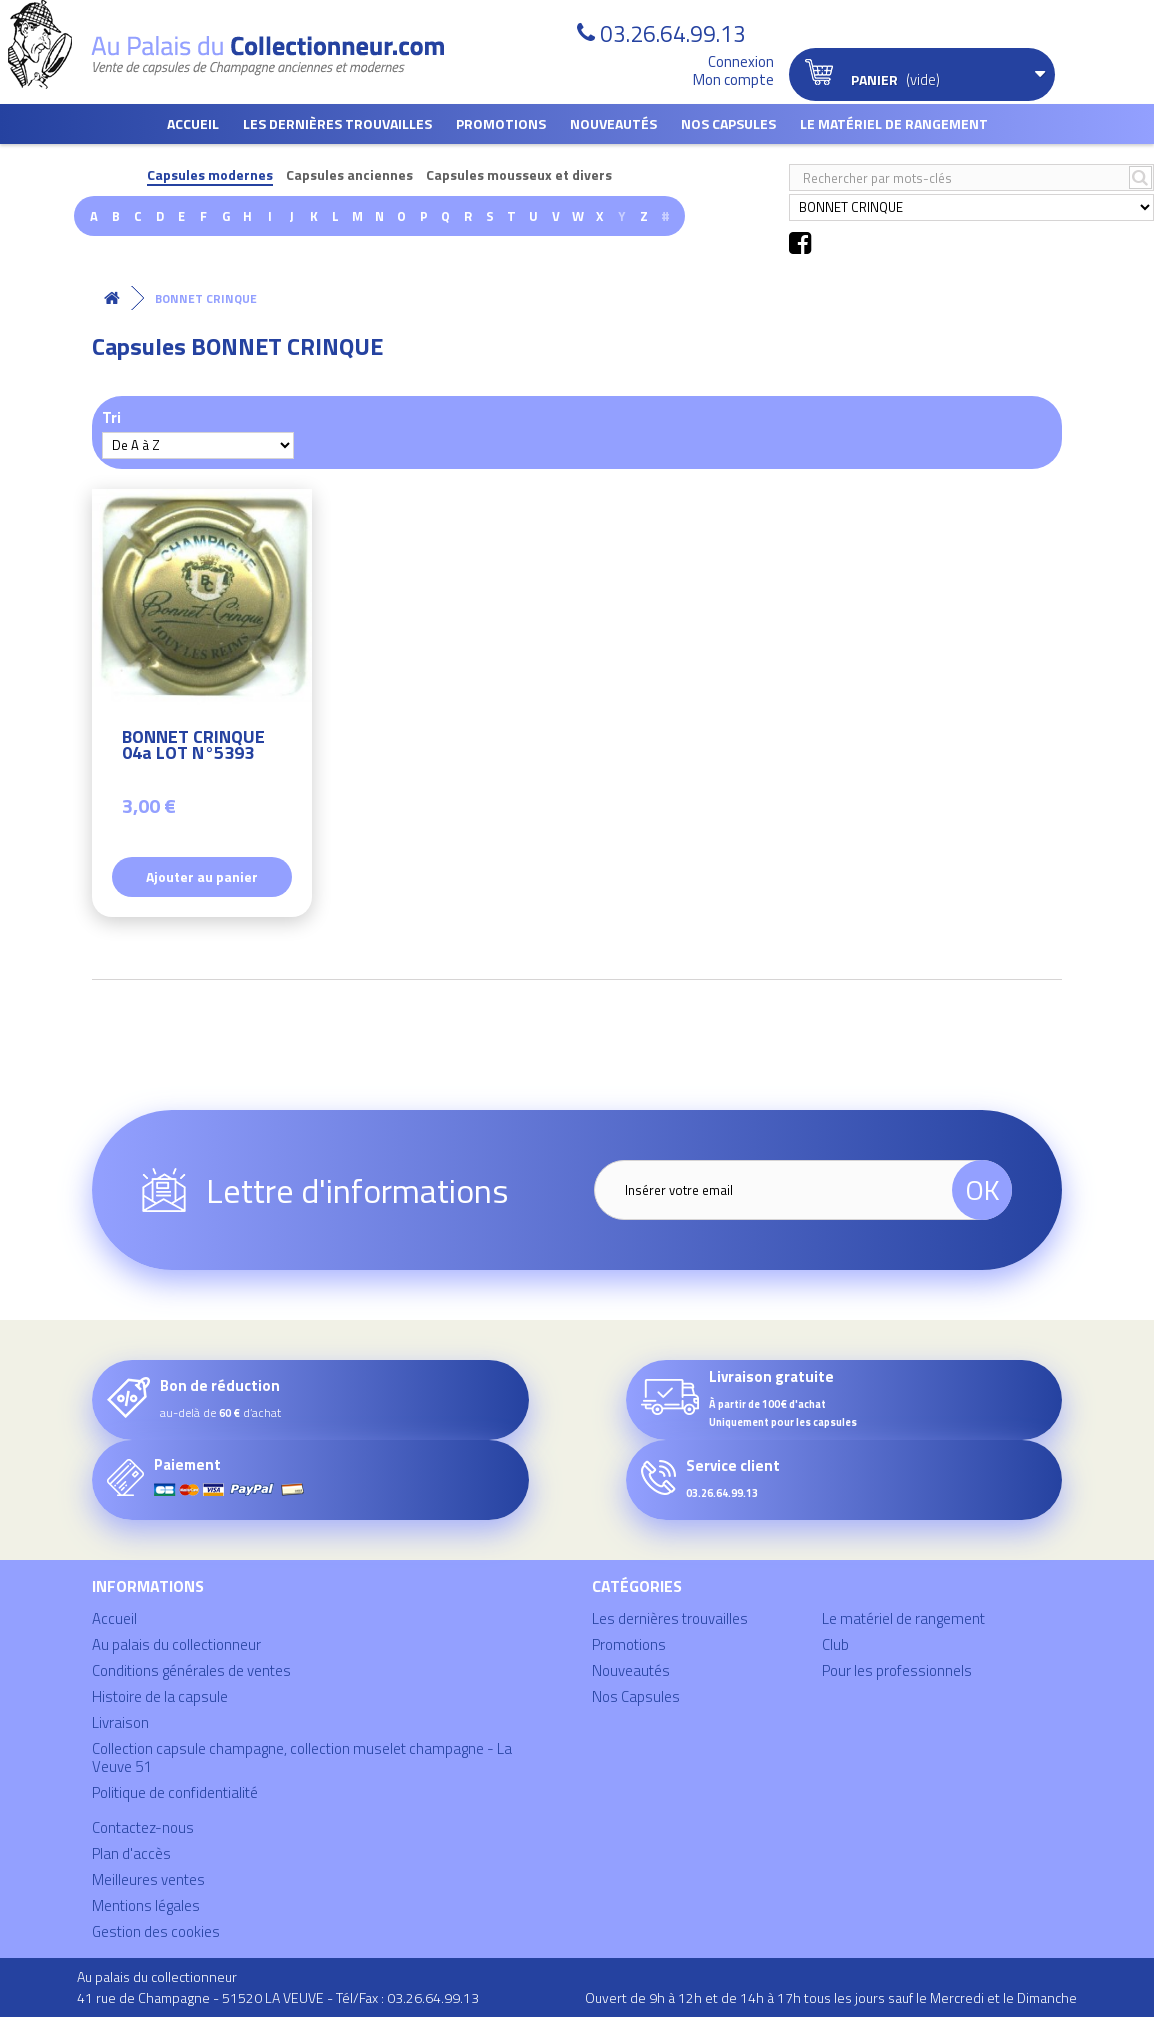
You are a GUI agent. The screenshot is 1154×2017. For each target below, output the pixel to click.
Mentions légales (146, 1905)
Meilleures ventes (148, 1879)
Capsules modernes (210, 175)
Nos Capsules (728, 123)
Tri (111, 416)
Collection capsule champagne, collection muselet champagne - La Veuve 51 (302, 1757)
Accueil (193, 123)
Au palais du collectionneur (176, 1644)
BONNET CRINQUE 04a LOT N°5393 (193, 747)
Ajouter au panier (202, 876)
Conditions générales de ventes (191, 1670)
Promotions (501, 123)
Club (835, 1644)
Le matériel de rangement (894, 123)
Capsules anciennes (349, 175)
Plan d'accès (131, 1853)
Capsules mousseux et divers (519, 175)
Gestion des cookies (156, 1931)
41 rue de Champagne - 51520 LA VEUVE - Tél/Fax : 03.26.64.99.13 (278, 1997)
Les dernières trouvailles (337, 123)
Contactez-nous (143, 1827)
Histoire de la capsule (160, 1696)
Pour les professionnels (897, 1670)
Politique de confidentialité (175, 1792)
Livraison (120, 1722)
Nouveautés (613, 123)
